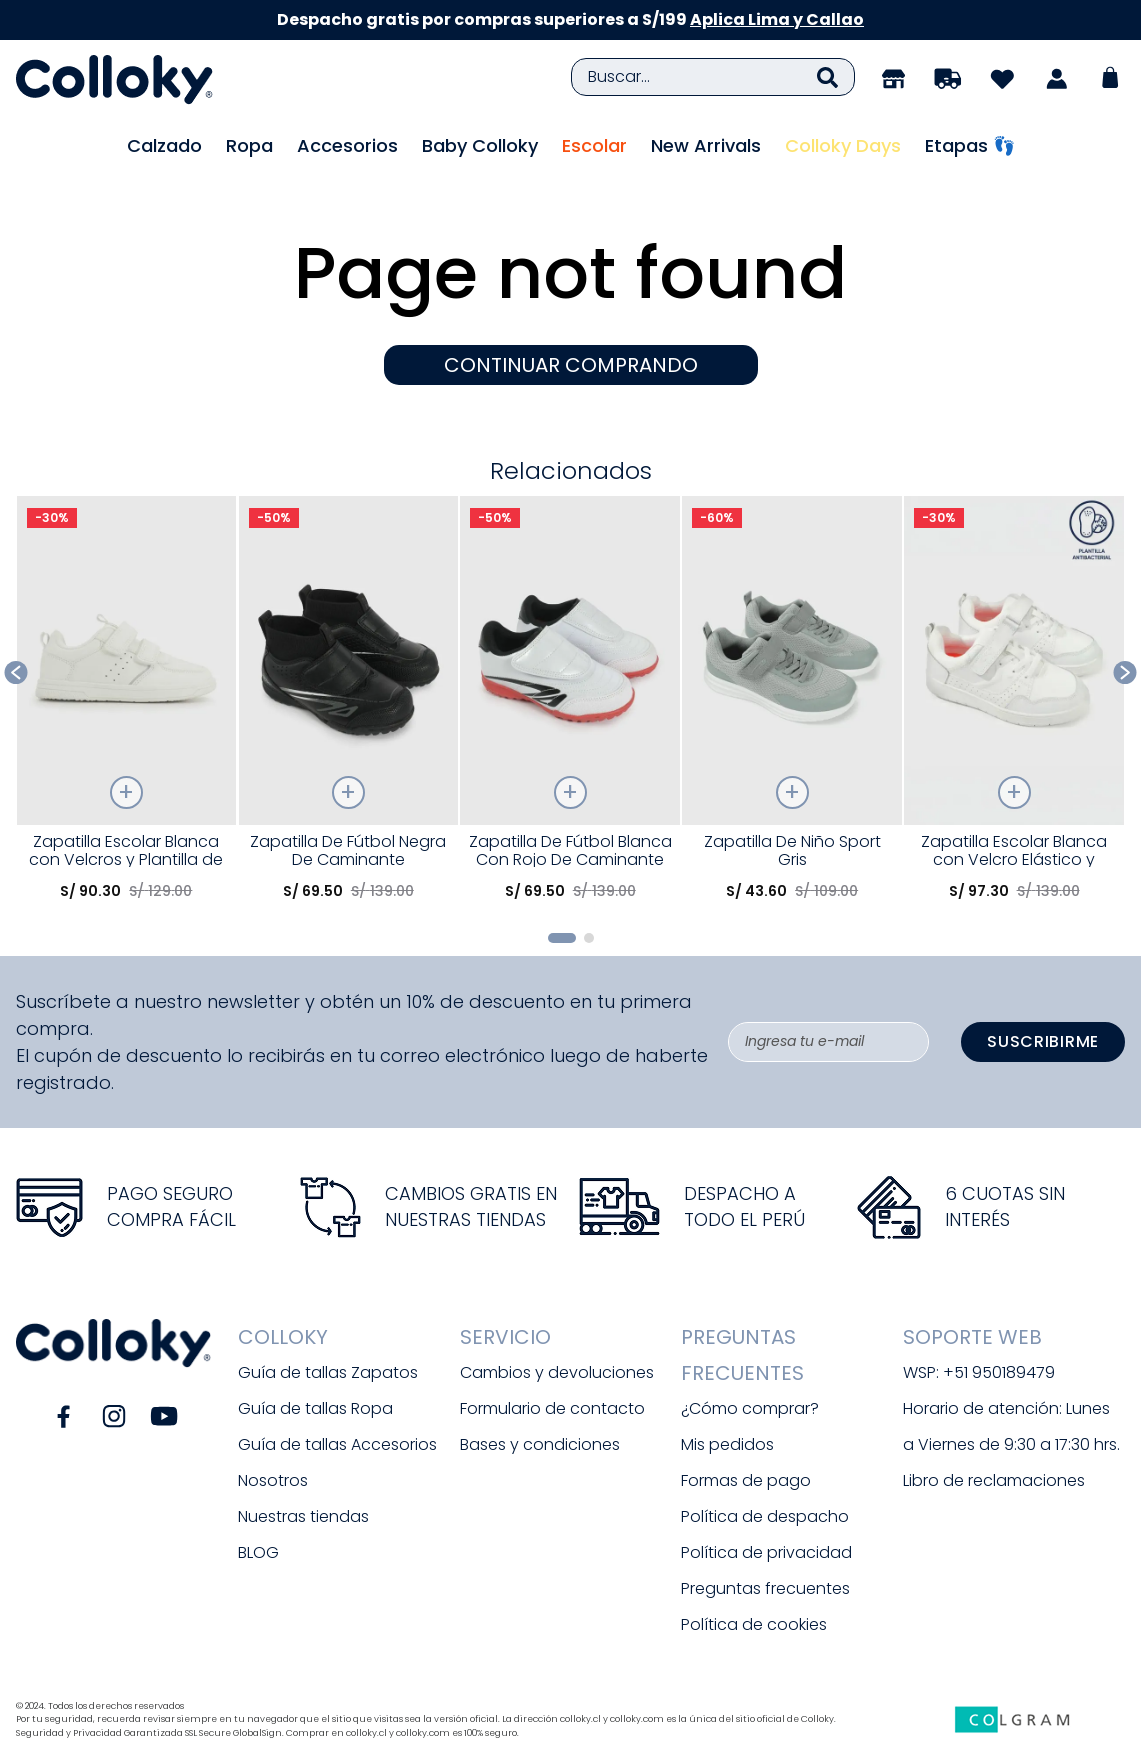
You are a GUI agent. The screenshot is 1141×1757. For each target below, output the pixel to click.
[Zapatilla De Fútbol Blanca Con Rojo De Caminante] (570, 705)
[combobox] (713, 77)
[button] (562, 938)
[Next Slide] (1125, 672)
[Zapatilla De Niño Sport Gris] (792, 705)
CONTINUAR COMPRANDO (571, 365)
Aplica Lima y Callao (777, 19)
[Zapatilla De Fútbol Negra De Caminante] (349, 705)
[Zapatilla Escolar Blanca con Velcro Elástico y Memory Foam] (1014, 705)
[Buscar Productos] (827, 77)
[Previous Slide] (16, 672)
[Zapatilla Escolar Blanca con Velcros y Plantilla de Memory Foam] (127, 705)
